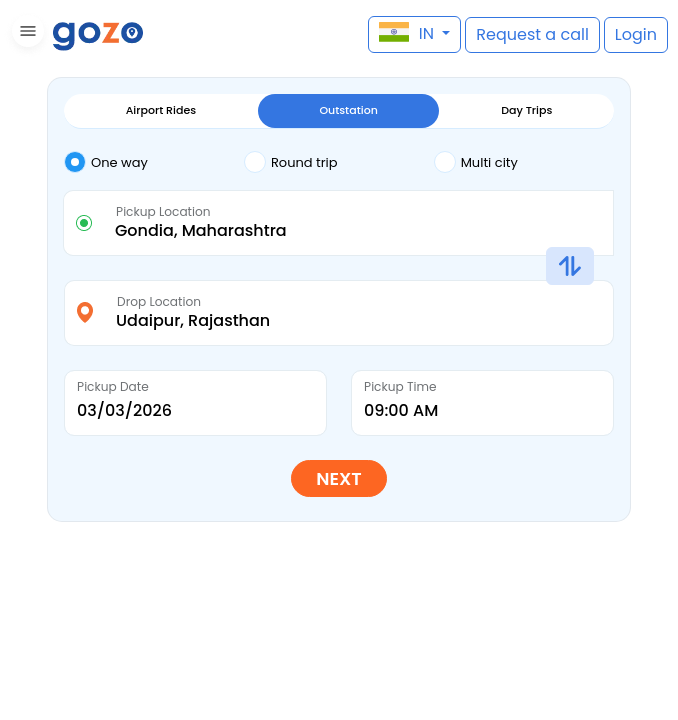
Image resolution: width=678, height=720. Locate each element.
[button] (25, 34)
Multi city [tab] (476, 162)
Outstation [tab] (348, 110)
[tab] (154, 163)
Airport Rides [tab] (161, 110)
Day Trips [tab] (526, 110)
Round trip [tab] (291, 162)
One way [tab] (106, 162)
